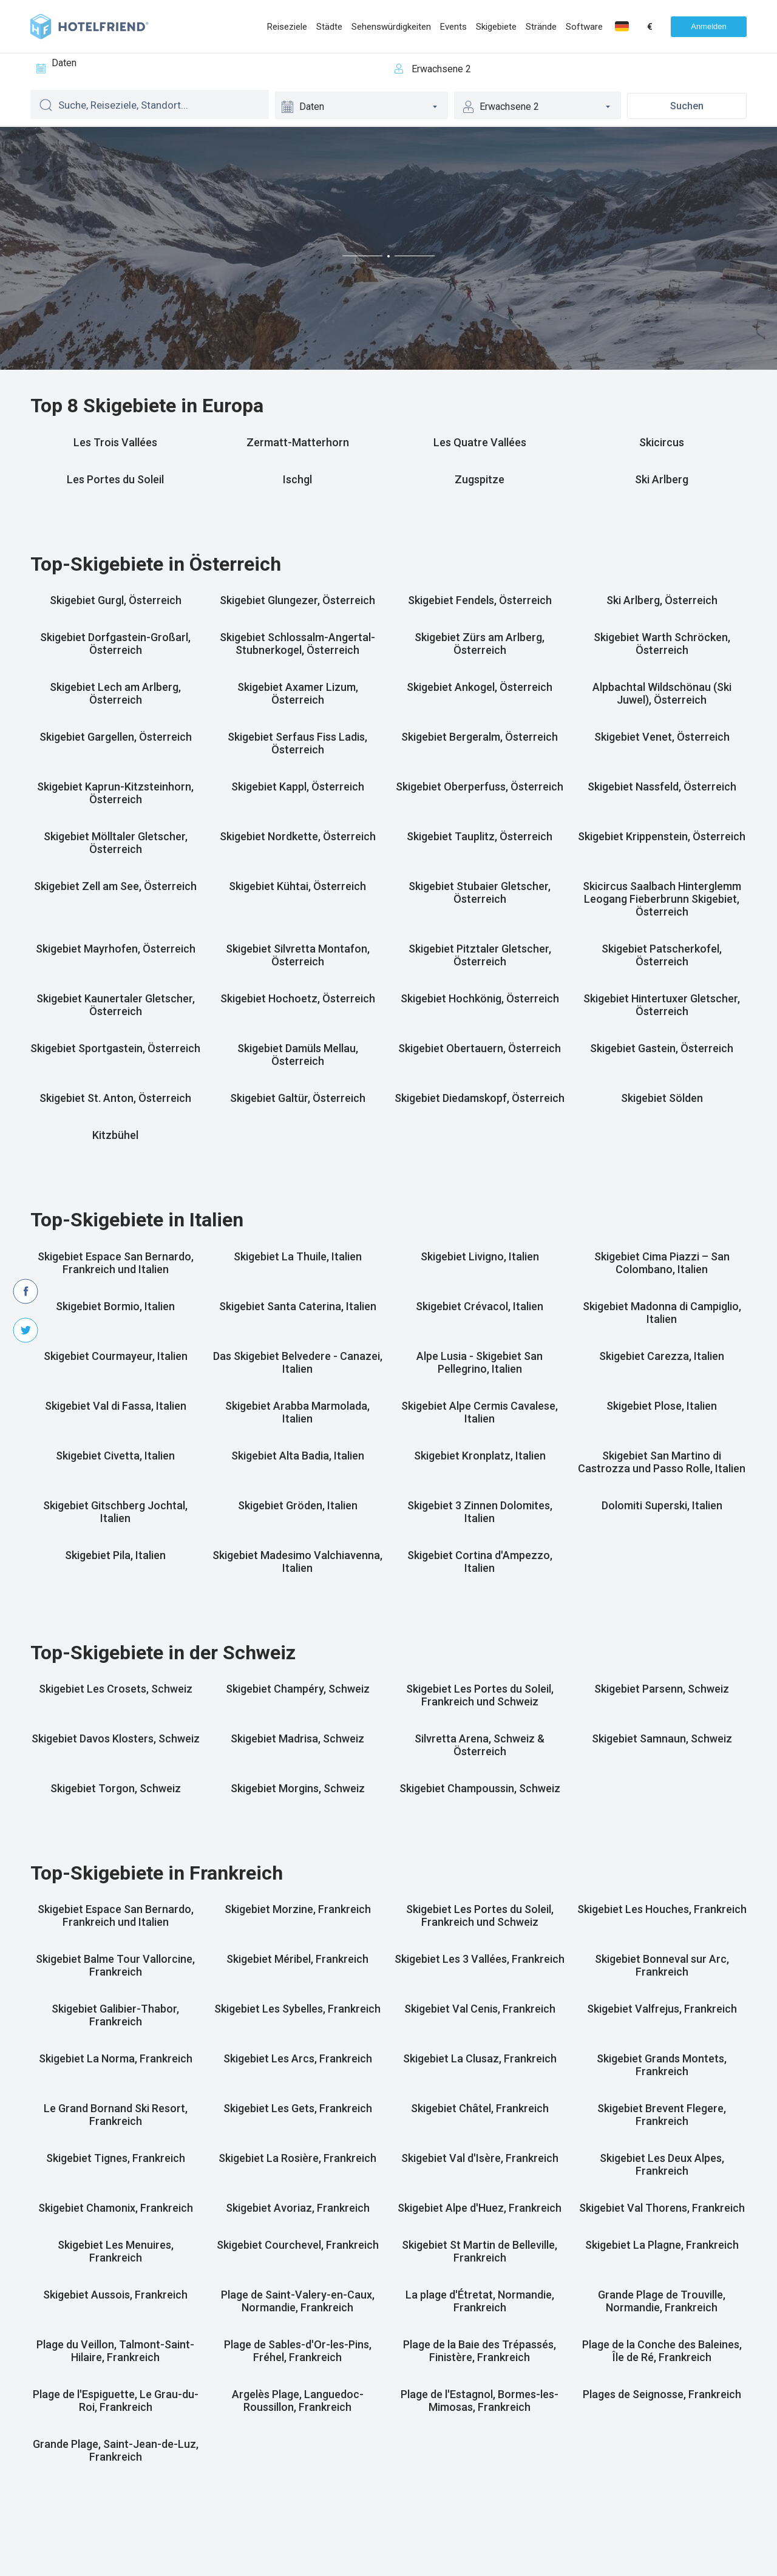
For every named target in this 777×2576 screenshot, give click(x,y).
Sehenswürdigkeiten (391, 26)
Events (453, 26)
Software (584, 26)
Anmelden (709, 26)
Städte (329, 26)
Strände (541, 26)
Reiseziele (287, 26)
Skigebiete (496, 26)
